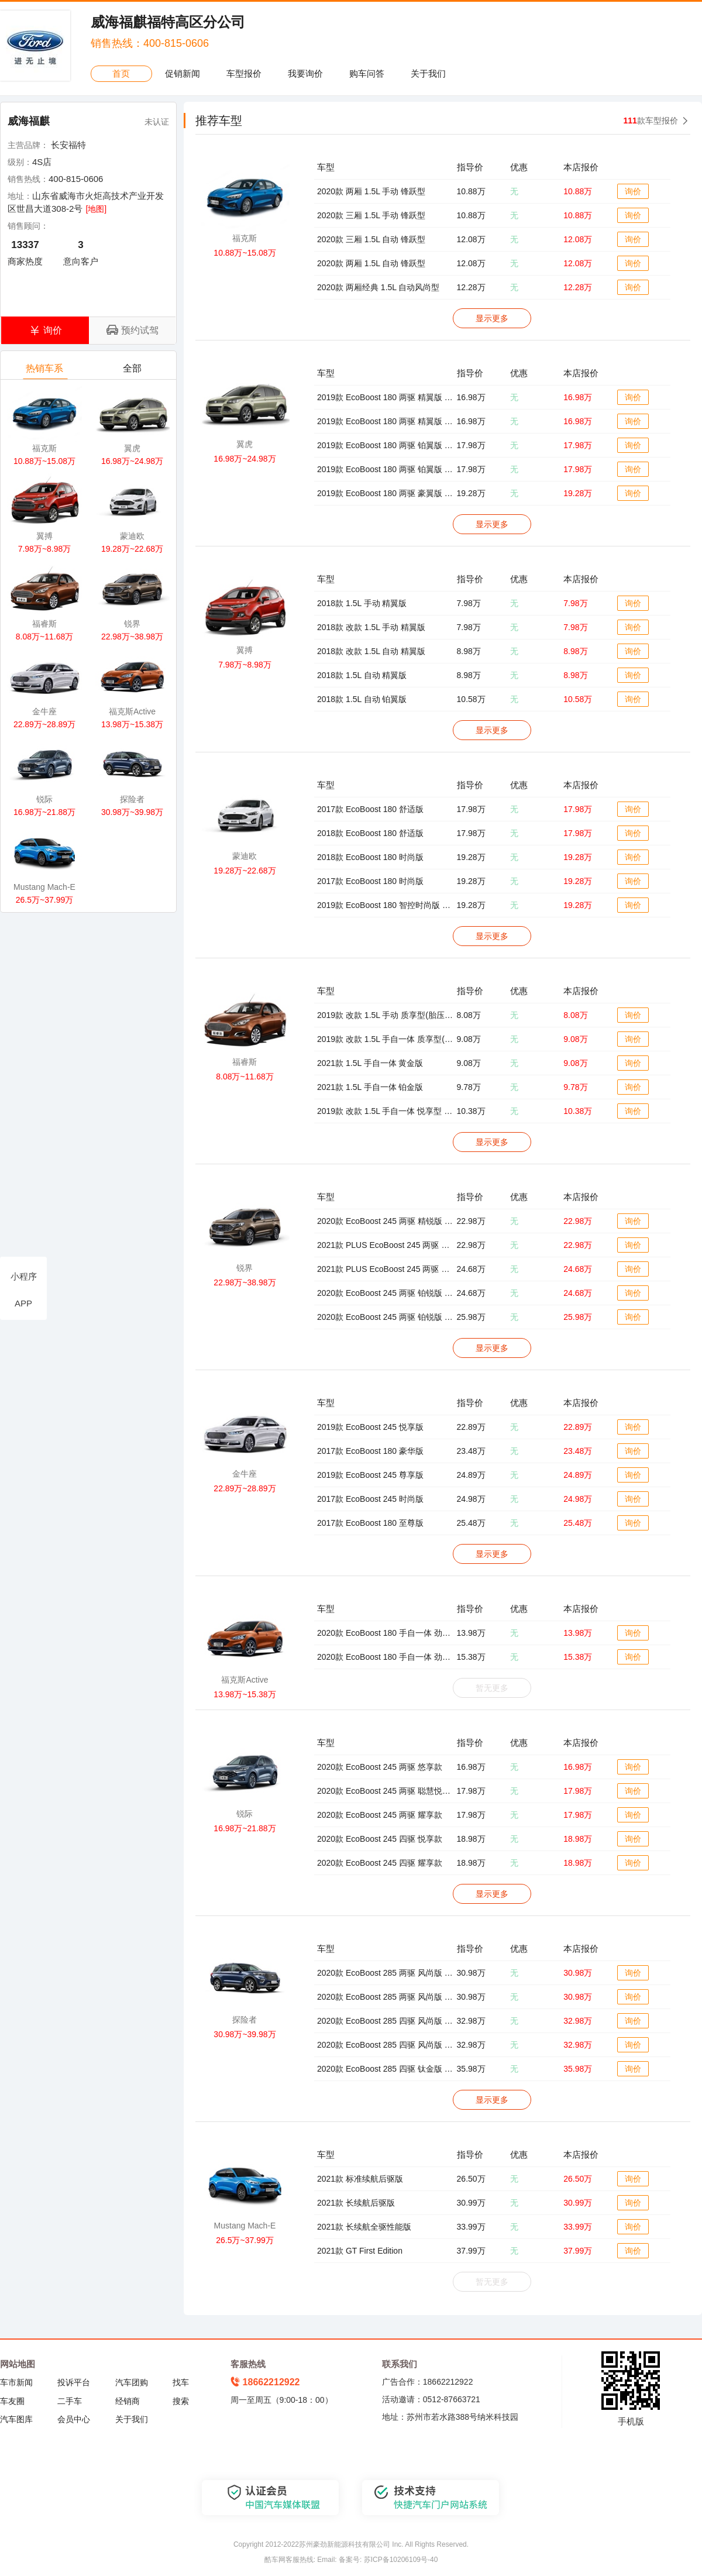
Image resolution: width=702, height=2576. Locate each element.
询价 (633, 191)
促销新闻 (182, 73)
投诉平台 (73, 2382)
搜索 (181, 2401)
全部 (133, 371)
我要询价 (305, 73)
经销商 (127, 2401)
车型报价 (243, 73)
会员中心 (73, 2419)
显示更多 (492, 318)
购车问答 (366, 73)
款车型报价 (651, 120)
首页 (121, 73)
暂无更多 (492, 1688)
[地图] (95, 209)
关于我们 (428, 73)
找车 (181, 2382)
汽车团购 (131, 2382)
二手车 (69, 2401)
